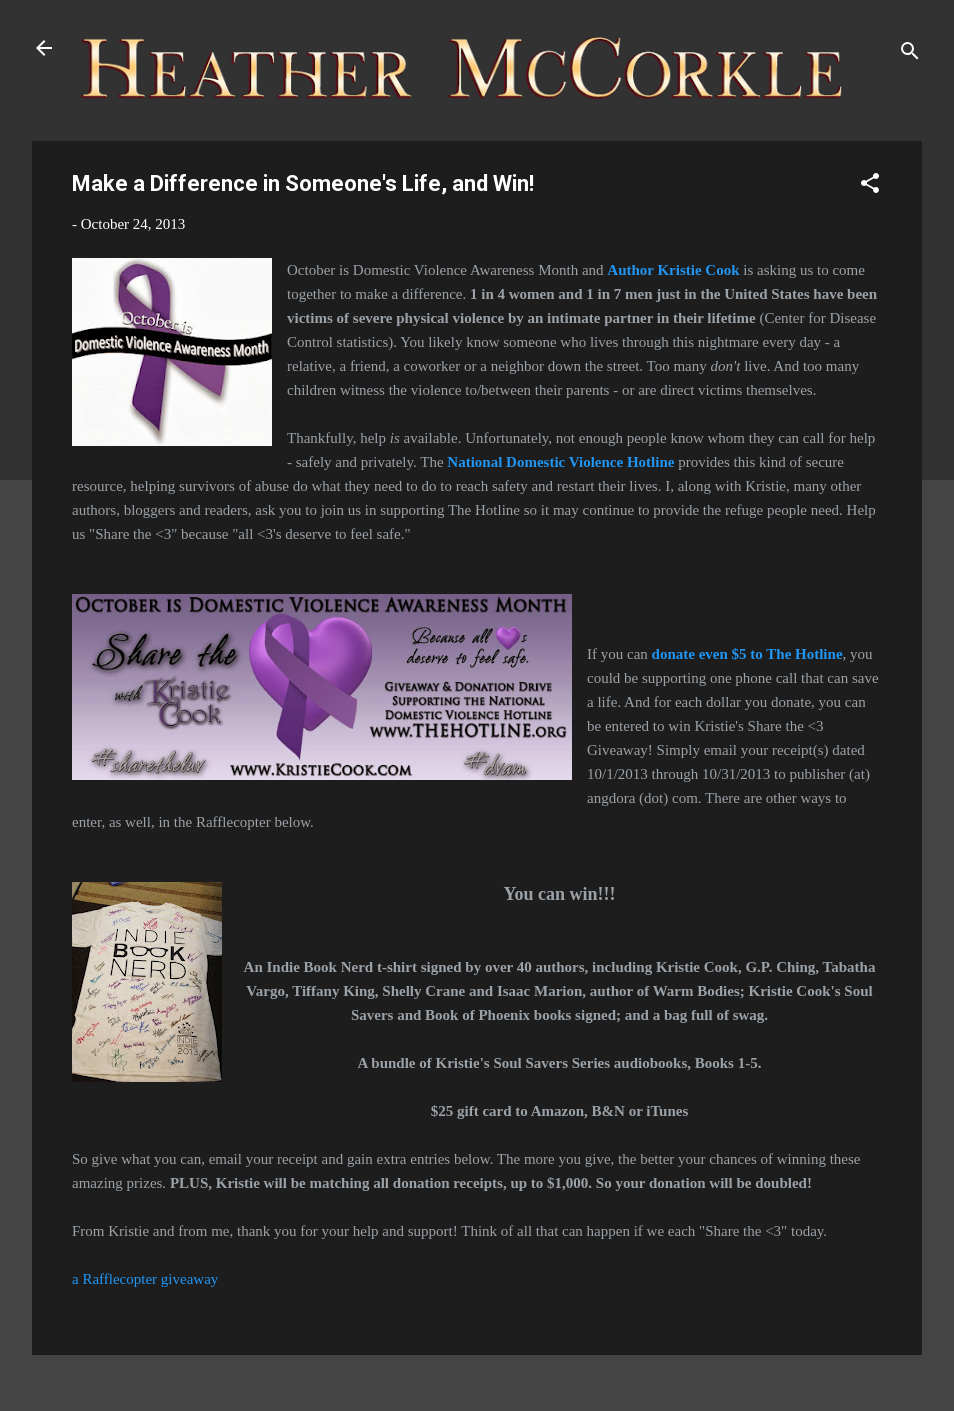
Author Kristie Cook (673, 270)
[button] (870, 186)
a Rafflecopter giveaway (145, 1279)
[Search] (910, 54)
